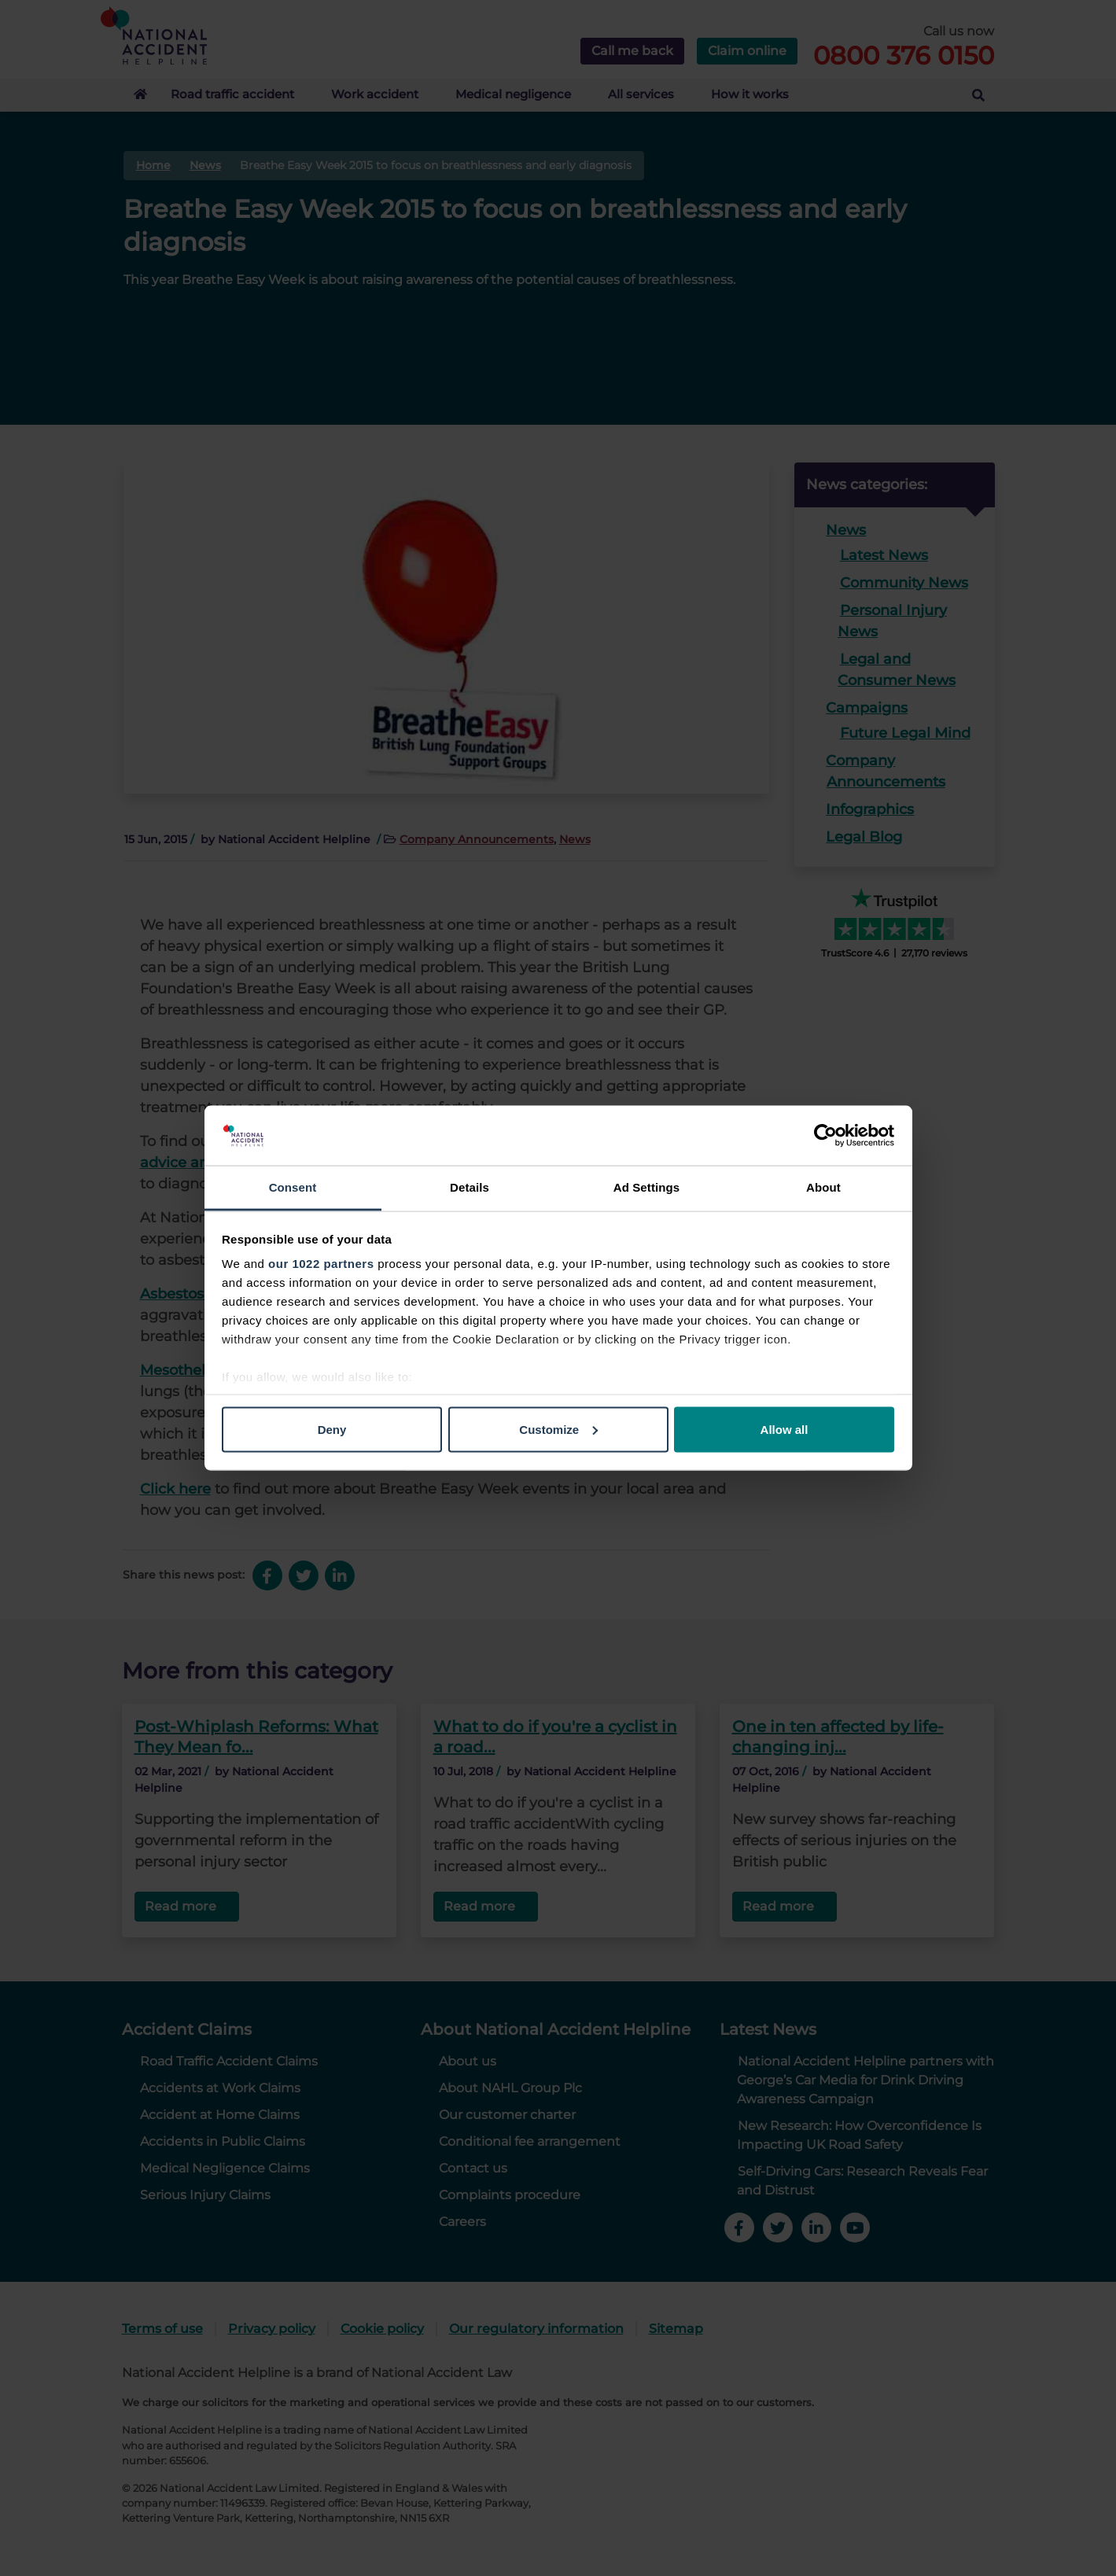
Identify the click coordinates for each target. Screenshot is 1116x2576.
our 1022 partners (321, 1263)
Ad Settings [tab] (646, 1187)
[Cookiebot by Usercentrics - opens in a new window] (825, 1136)
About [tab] (823, 1187)
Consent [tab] (293, 1187)
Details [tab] (469, 1187)
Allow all (784, 1428)
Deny (332, 1428)
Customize (558, 1428)
